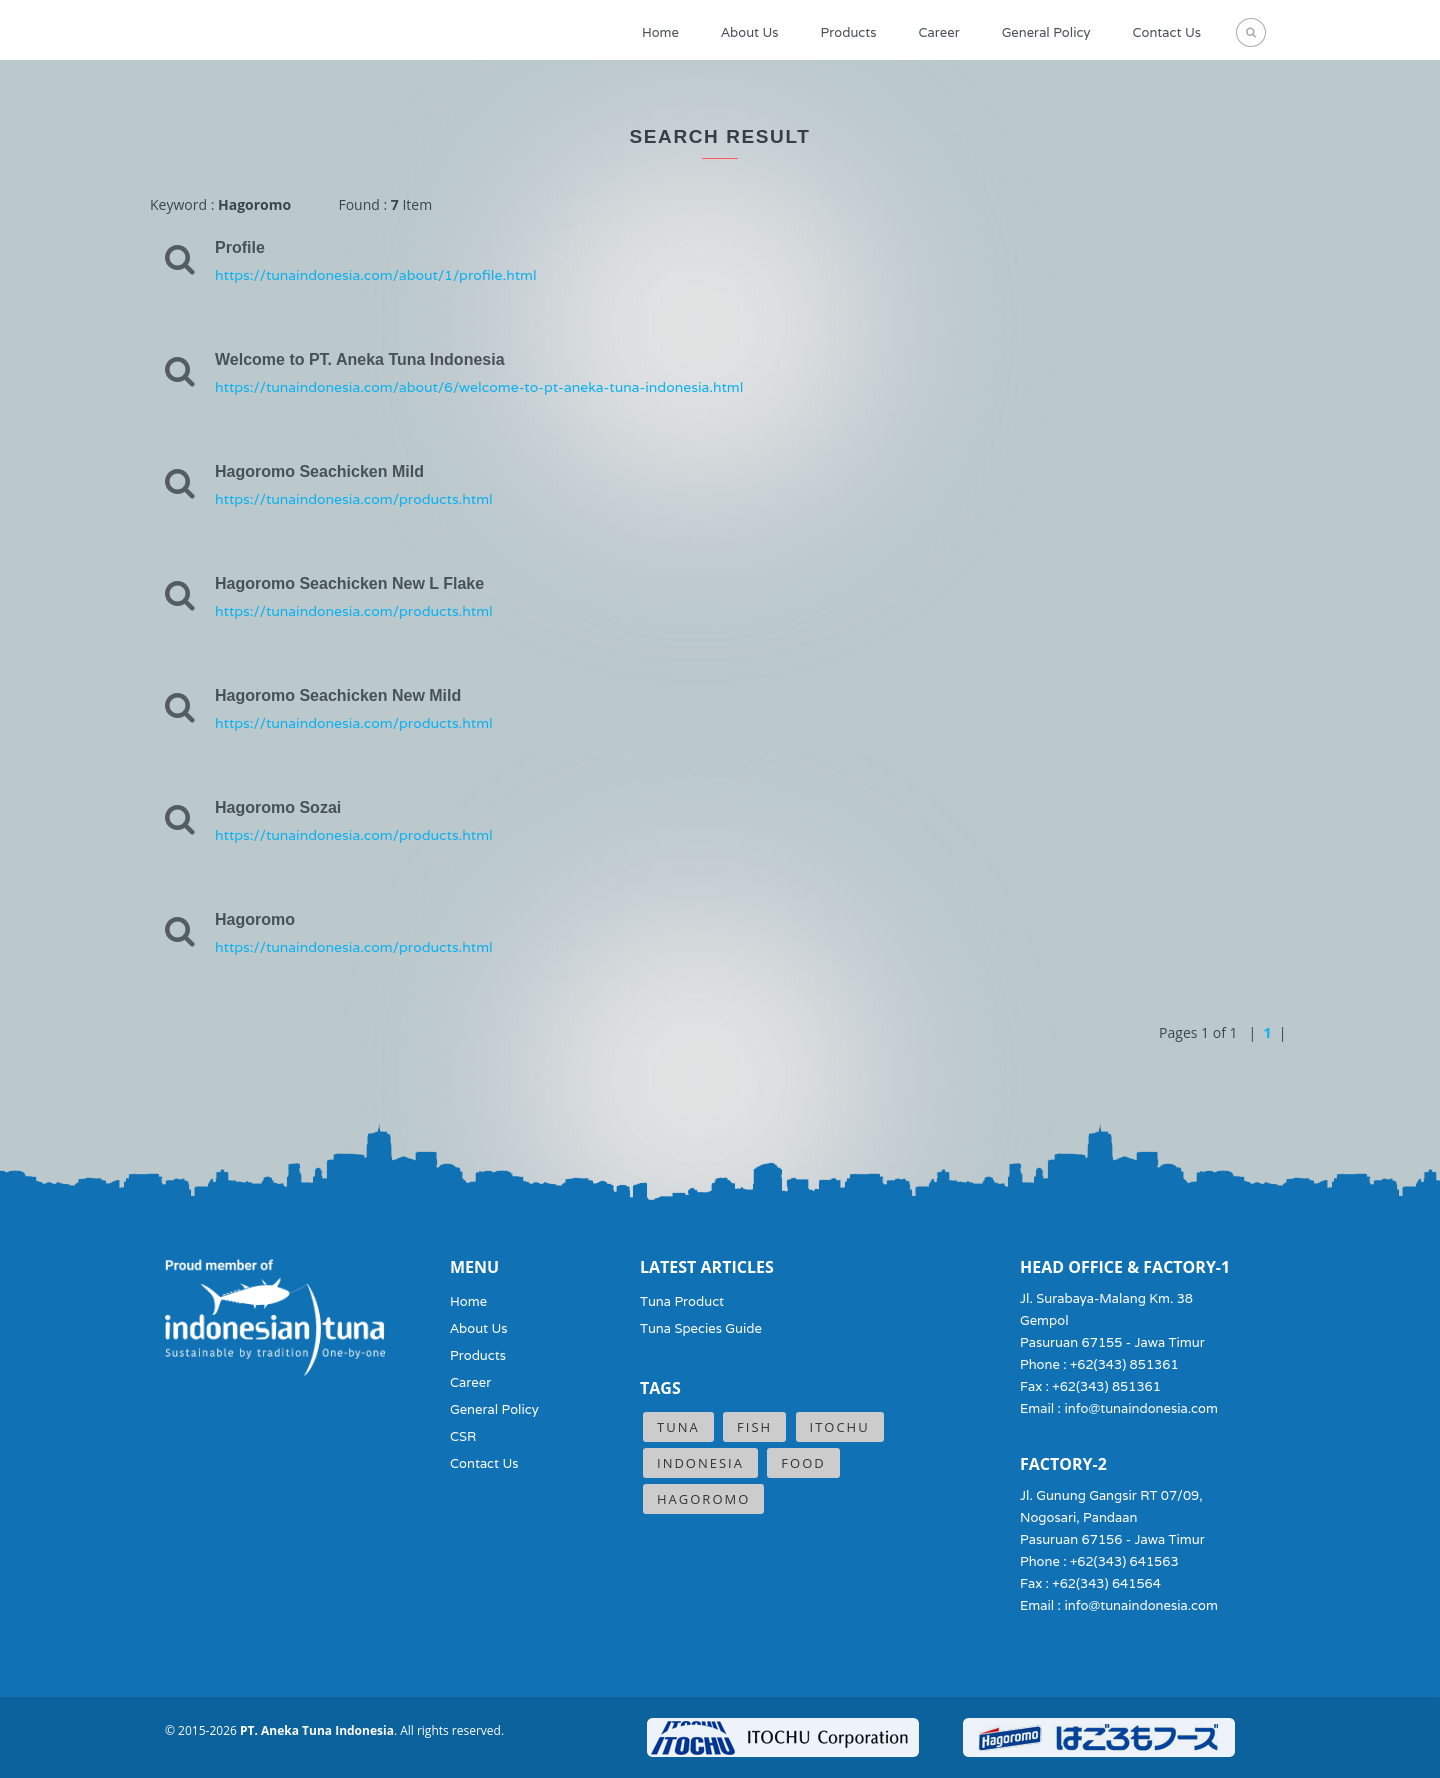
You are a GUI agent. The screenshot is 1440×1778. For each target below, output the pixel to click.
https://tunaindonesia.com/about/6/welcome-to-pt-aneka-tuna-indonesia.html (479, 387)
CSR (463, 1436)
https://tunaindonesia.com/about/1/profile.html (376, 275)
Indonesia (700, 1463)
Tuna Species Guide (701, 1328)
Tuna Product (682, 1301)
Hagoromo (703, 1499)
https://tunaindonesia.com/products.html (354, 499)
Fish (754, 1427)
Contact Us (1166, 32)
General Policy (1046, 32)
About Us (750, 32)
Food (803, 1463)
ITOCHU (840, 1427)
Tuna (678, 1427)
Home (660, 32)
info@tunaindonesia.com (1141, 1408)
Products (849, 32)
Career (939, 32)
